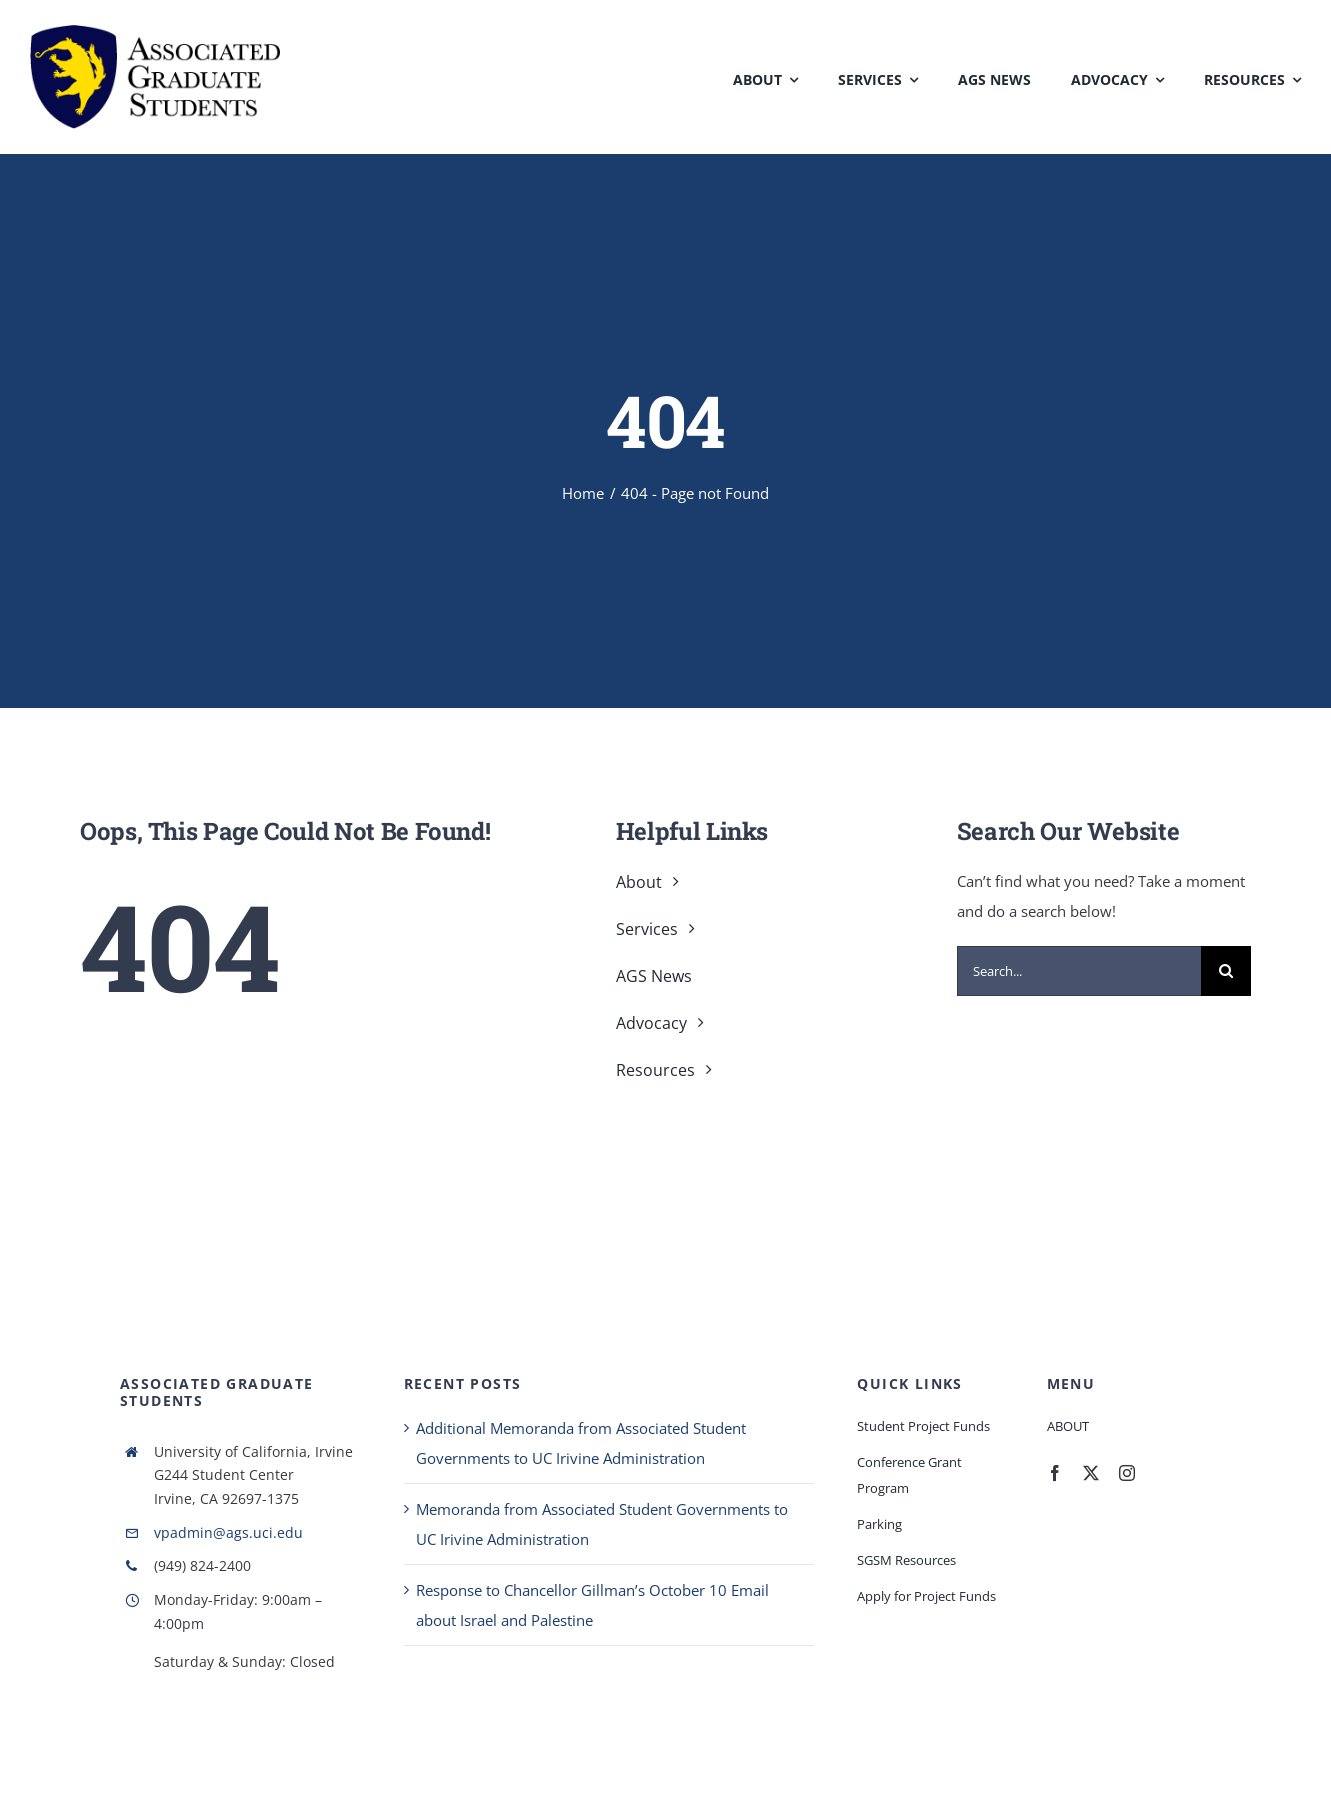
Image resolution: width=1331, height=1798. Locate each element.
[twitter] (1091, 1473)
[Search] (1226, 971)
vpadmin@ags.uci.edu (228, 1532)
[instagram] (1127, 1473)
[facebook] (1055, 1473)
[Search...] (1079, 971)
